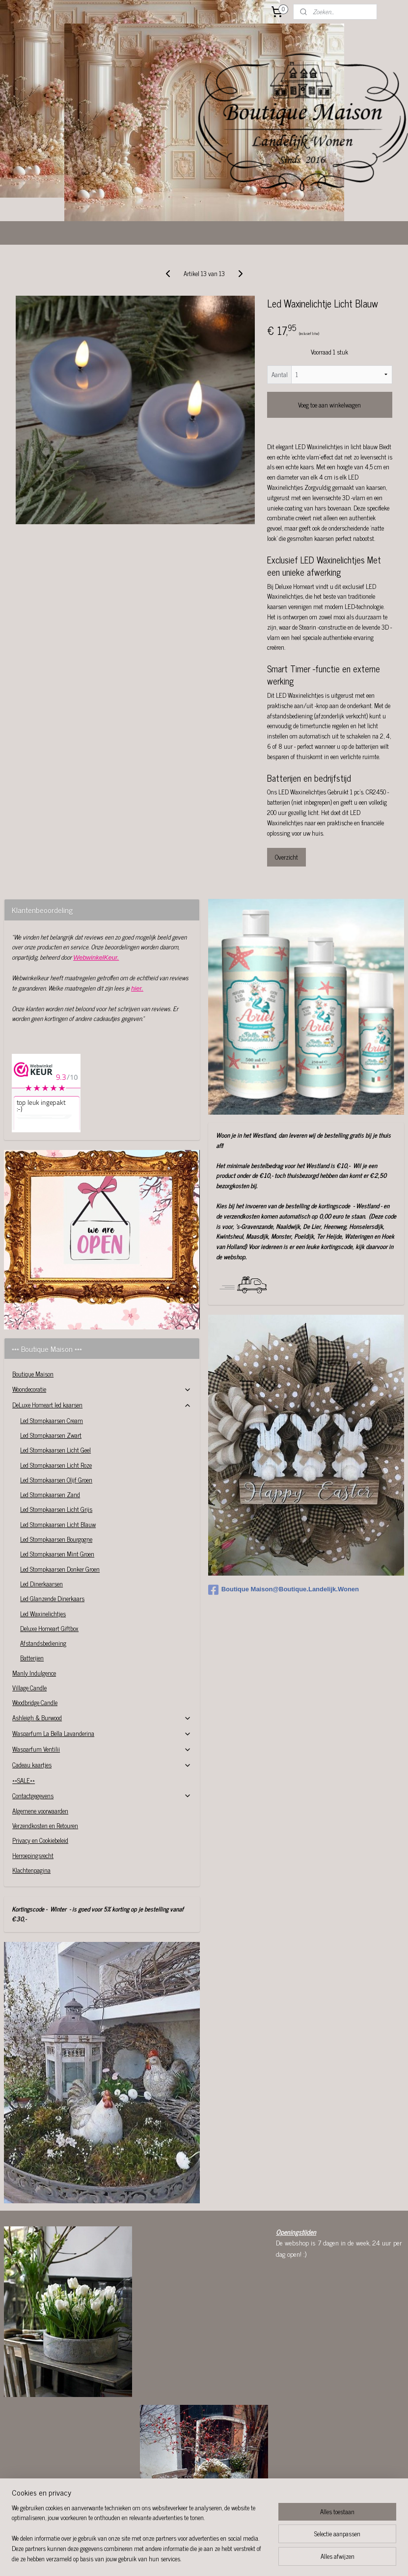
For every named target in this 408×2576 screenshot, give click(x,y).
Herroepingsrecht (33, 1796)
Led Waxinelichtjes (43, 1554)
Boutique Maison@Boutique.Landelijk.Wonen (283, 1530)
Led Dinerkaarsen (41, 1524)
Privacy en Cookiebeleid (40, 1781)
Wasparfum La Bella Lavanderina (101, 1674)
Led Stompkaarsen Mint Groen (57, 1494)
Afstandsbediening (43, 1584)
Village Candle (29, 1628)
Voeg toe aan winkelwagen (329, 345)
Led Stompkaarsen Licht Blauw (58, 1465)
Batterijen (32, 1598)
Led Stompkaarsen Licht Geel (55, 1390)
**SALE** (23, 1721)
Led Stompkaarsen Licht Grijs (56, 1450)
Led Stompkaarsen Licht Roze (56, 1406)
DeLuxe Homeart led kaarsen (101, 1345)
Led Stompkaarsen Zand (50, 1435)
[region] (139, 2539)
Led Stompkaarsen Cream (51, 1361)
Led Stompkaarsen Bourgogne (56, 1480)
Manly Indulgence (34, 1613)
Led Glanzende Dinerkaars (52, 1539)
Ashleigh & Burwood (101, 1658)
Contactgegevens (101, 1736)
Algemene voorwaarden (40, 1751)
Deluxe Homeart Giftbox (49, 1569)
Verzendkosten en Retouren (45, 1766)
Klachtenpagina (31, 1811)
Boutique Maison (33, 1314)
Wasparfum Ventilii (101, 1689)
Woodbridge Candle (34, 1643)
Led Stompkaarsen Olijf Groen (56, 1420)
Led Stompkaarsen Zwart (51, 1376)
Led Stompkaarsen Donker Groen (60, 1510)
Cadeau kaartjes (101, 1705)
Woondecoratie (101, 1330)
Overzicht (286, 797)
